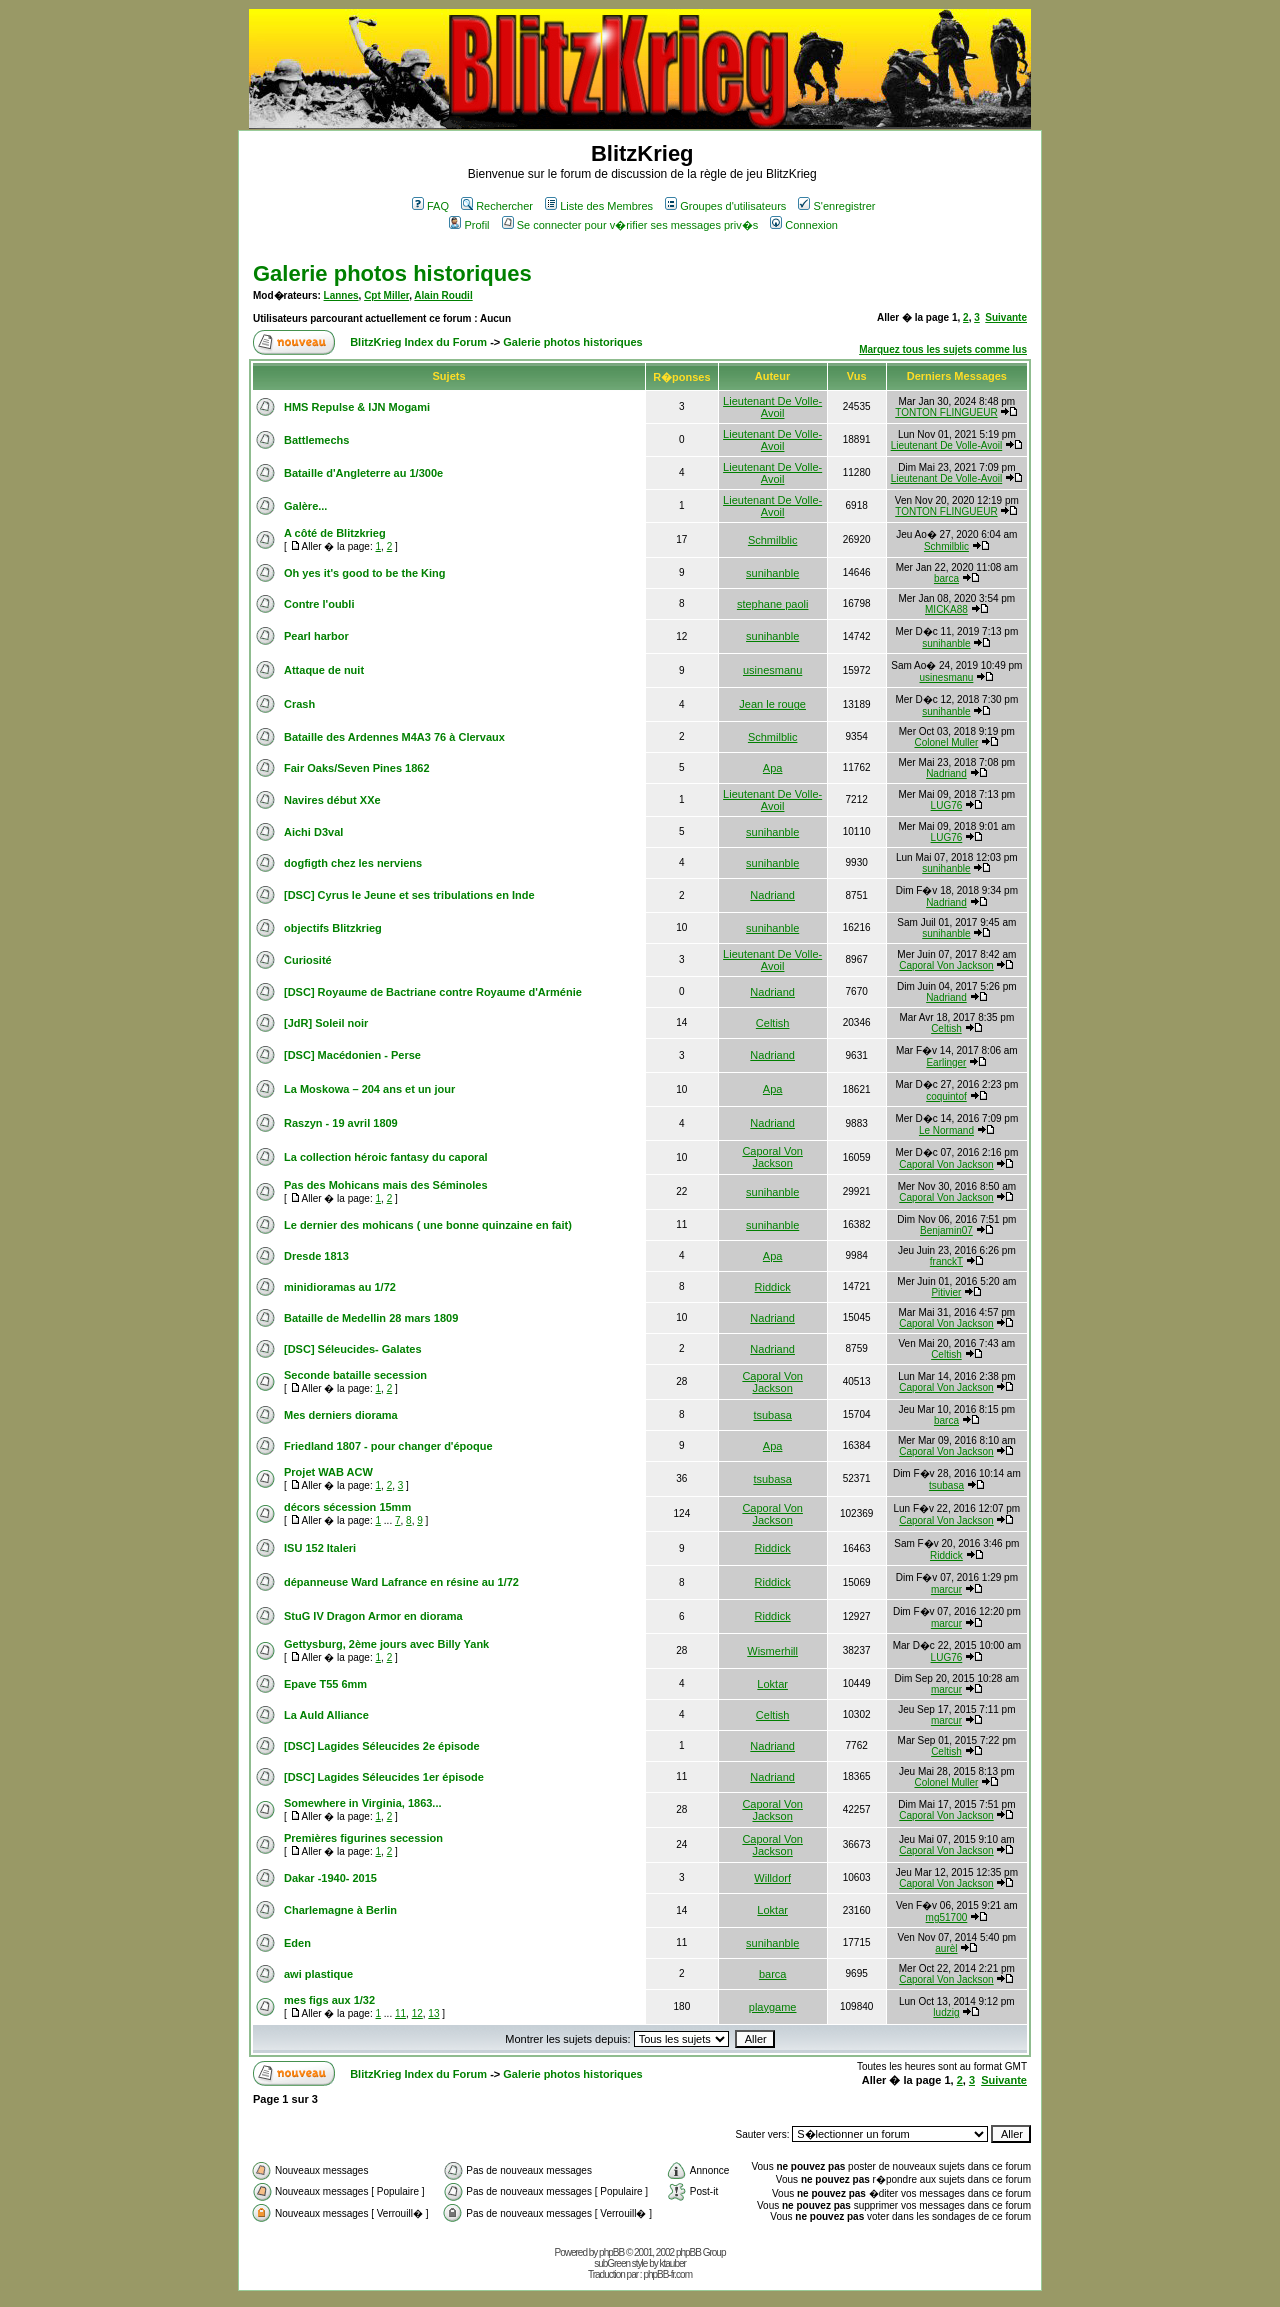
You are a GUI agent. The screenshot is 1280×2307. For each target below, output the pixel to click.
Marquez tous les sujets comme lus (943, 349)
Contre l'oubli (319, 604)
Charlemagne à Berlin (340, 1910)
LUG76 (947, 805)
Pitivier (946, 1292)
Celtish (773, 1023)
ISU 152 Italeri (320, 1548)
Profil (469, 225)
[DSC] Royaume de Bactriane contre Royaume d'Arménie (433, 992)
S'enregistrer (836, 206)
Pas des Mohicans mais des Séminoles (386, 1185)
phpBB (611, 2252)
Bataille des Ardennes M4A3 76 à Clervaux (394, 737)
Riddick (773, 1287)
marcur (946, 1589)
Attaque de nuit (324, 670)
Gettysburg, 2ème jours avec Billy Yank (386, 1644)
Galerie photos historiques (392, 273)
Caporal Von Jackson (946, 965)
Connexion (804, 225)
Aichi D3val (313, 832)
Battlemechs (316, 440)
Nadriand (946, 773)
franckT (946, 1261)
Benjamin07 (946, 1230)
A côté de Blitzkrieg (335, 533)
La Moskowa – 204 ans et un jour (369, 1089)
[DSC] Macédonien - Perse (352, 1055)
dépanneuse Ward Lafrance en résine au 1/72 (401, 1582)
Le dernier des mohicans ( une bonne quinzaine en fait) (428, 1225)
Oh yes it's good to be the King (365, 573)
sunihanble (772, 573)
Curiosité (308, 960)
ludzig (946, 2012)
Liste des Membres (599, 206)
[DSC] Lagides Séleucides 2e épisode (382, 1746)
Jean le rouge (772, 704)
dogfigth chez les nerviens (353, 863)
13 (433, 2013)
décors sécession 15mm (347, 1507)
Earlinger (946, 1062)
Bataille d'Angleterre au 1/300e (363, 473)
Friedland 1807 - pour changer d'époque (388, 1446)
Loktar (772, 1684)
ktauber (673, 2263)
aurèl (946, 1948)
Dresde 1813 (316, 1256)
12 (417, 2013)
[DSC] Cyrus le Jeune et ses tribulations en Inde (409, 895)
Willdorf (772, 1878)
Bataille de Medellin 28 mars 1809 (371, 1318)
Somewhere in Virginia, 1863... (363, 1803)
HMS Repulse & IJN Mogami (357, 407)
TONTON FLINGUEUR (946, 412)
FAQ (430, 206)
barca (946, 578)
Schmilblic (773, 540)
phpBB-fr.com (667, 2274)
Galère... (305, 506)
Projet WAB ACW (328, 1472)
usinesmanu (772, 670)
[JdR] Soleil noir (326, 1023)
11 (400, 2013)
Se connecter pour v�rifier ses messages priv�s (630, 225)
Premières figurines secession (363, 1838)
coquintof (946, 1096)
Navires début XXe (332, 800)
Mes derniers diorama (341, 1415)
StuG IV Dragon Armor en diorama (373, 1616)
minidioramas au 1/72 (340, 1287)
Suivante (1006, 317)
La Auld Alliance (326, 1715)
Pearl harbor (316, 636)
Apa (773, 768)
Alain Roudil (443, 295)
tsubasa (772, 1415)
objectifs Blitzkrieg (333, 928)
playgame (773, 2007)
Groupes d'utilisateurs (725, 206)
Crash (299, 704)
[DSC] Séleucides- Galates (353, 1349)
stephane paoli (773, 604)
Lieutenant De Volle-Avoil (772, 407)
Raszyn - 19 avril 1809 (341, 1123)
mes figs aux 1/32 (329, 2000)
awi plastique (318, 1974)
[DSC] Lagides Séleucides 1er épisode (384, 1777)
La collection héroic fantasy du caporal (386, 1157)
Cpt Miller (386, 295)
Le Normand (946, 1130)
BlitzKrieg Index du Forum (418, 342)
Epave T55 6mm (325, 1684)
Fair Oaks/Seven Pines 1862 (357, 768)
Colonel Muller (946, 742)
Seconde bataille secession (355, 1375)
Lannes (341, 295)
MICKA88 (946, 609)
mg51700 (947, 1917)
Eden (297, 1943)
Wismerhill (772, 1651)
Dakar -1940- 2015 (330, 1878)
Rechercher (497, 206)
